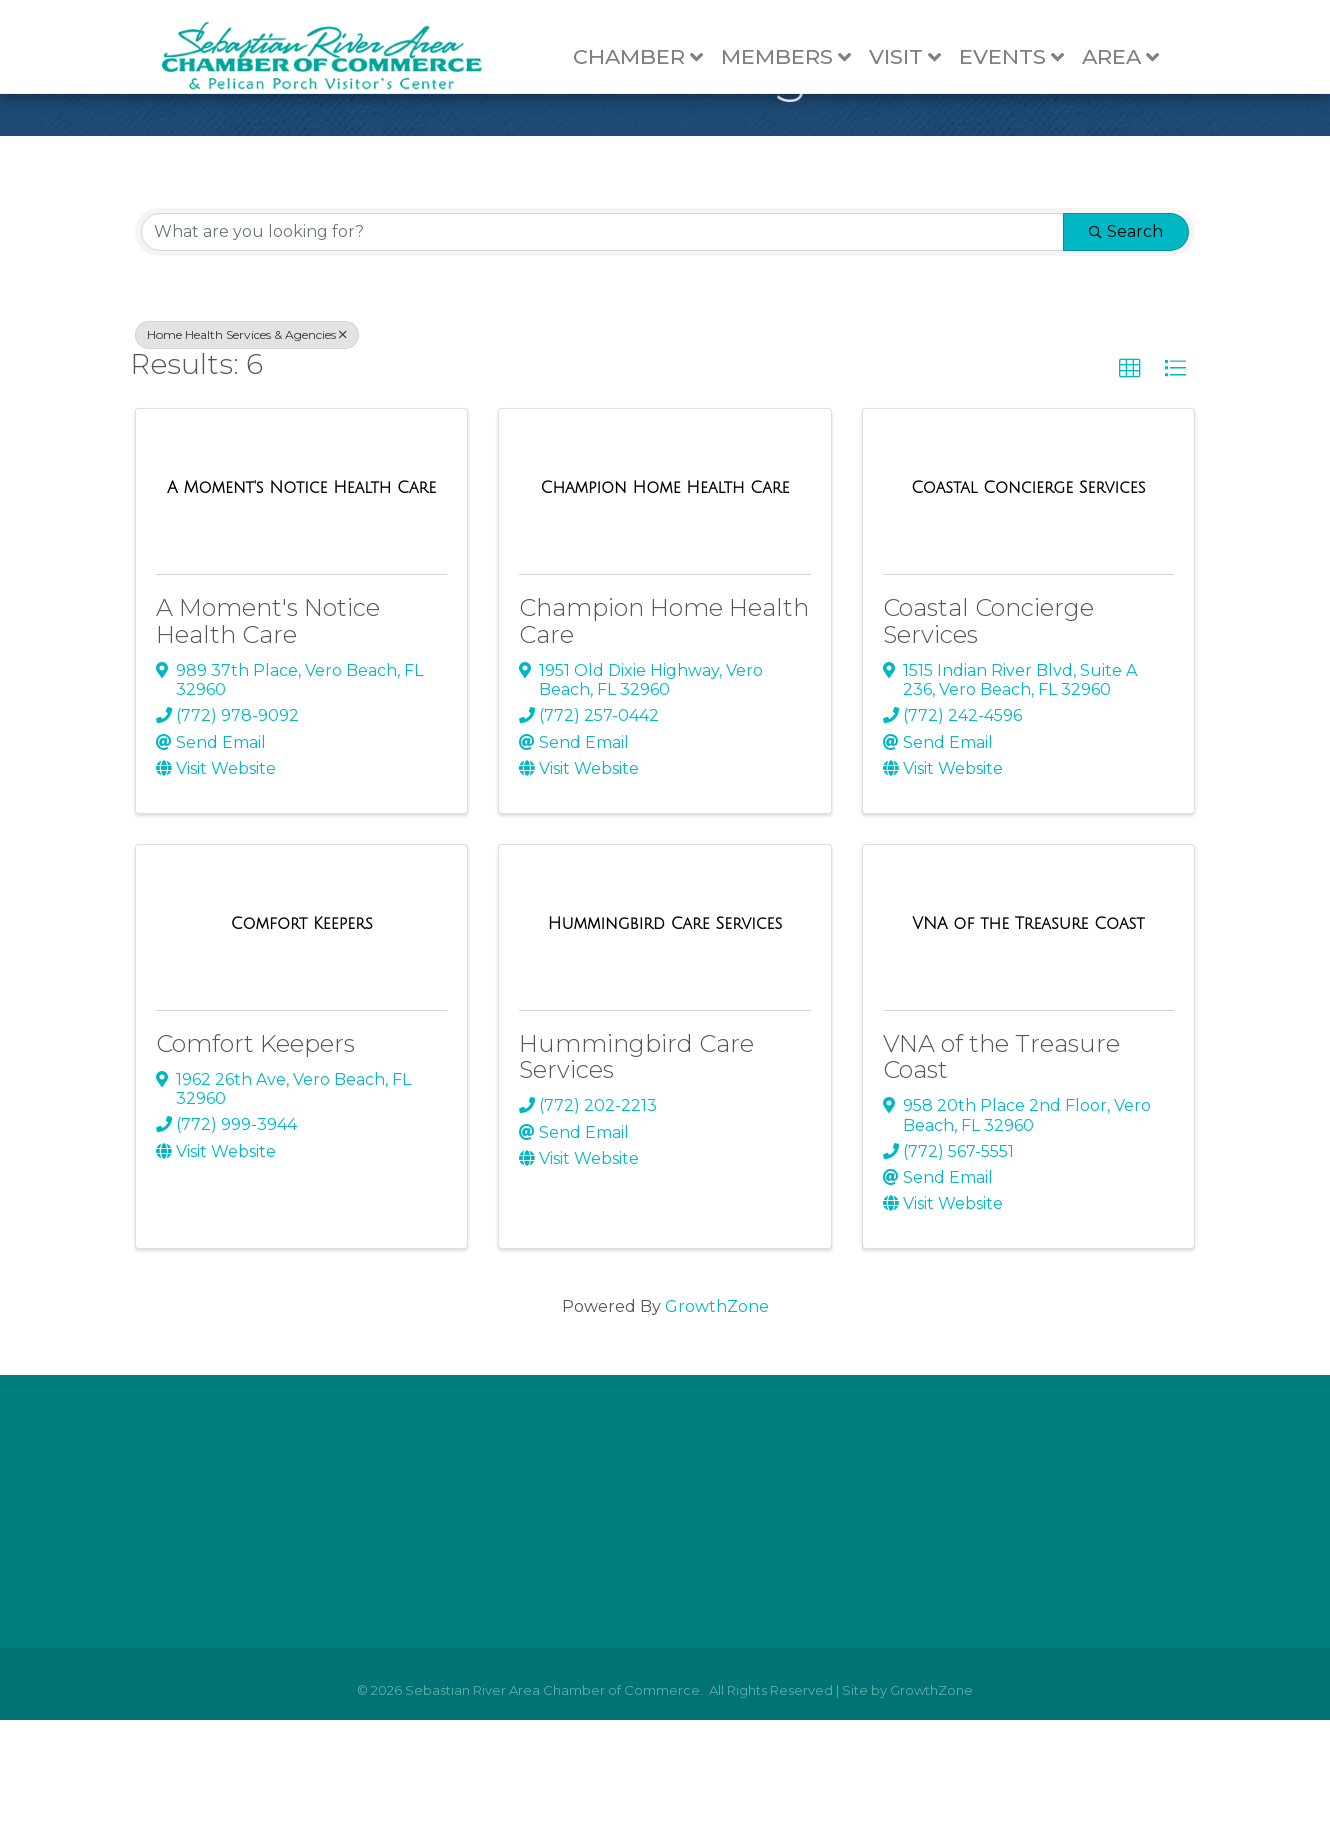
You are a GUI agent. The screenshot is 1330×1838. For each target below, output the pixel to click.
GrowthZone (717, 1425)
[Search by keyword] (602, 350)
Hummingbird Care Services (636, 1174)
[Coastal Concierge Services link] (1028, 606)
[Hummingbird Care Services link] (665, 1042)
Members (796, 57)
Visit (915, 57)
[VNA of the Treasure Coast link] (1028, 1042)
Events (1021, 57)
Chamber (648, 57)
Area (1130, 57)
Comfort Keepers (255, 1161)
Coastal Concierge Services (988, 739)
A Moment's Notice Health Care (268, 739)
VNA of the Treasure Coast (1001, 1174)
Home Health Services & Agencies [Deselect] (247, 452)
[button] (1130, 487)
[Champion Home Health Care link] (665, 606)
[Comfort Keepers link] (302, 1042)
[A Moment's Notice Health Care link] (301, 606)
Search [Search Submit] (1126, 349)
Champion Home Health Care (664, 739)
